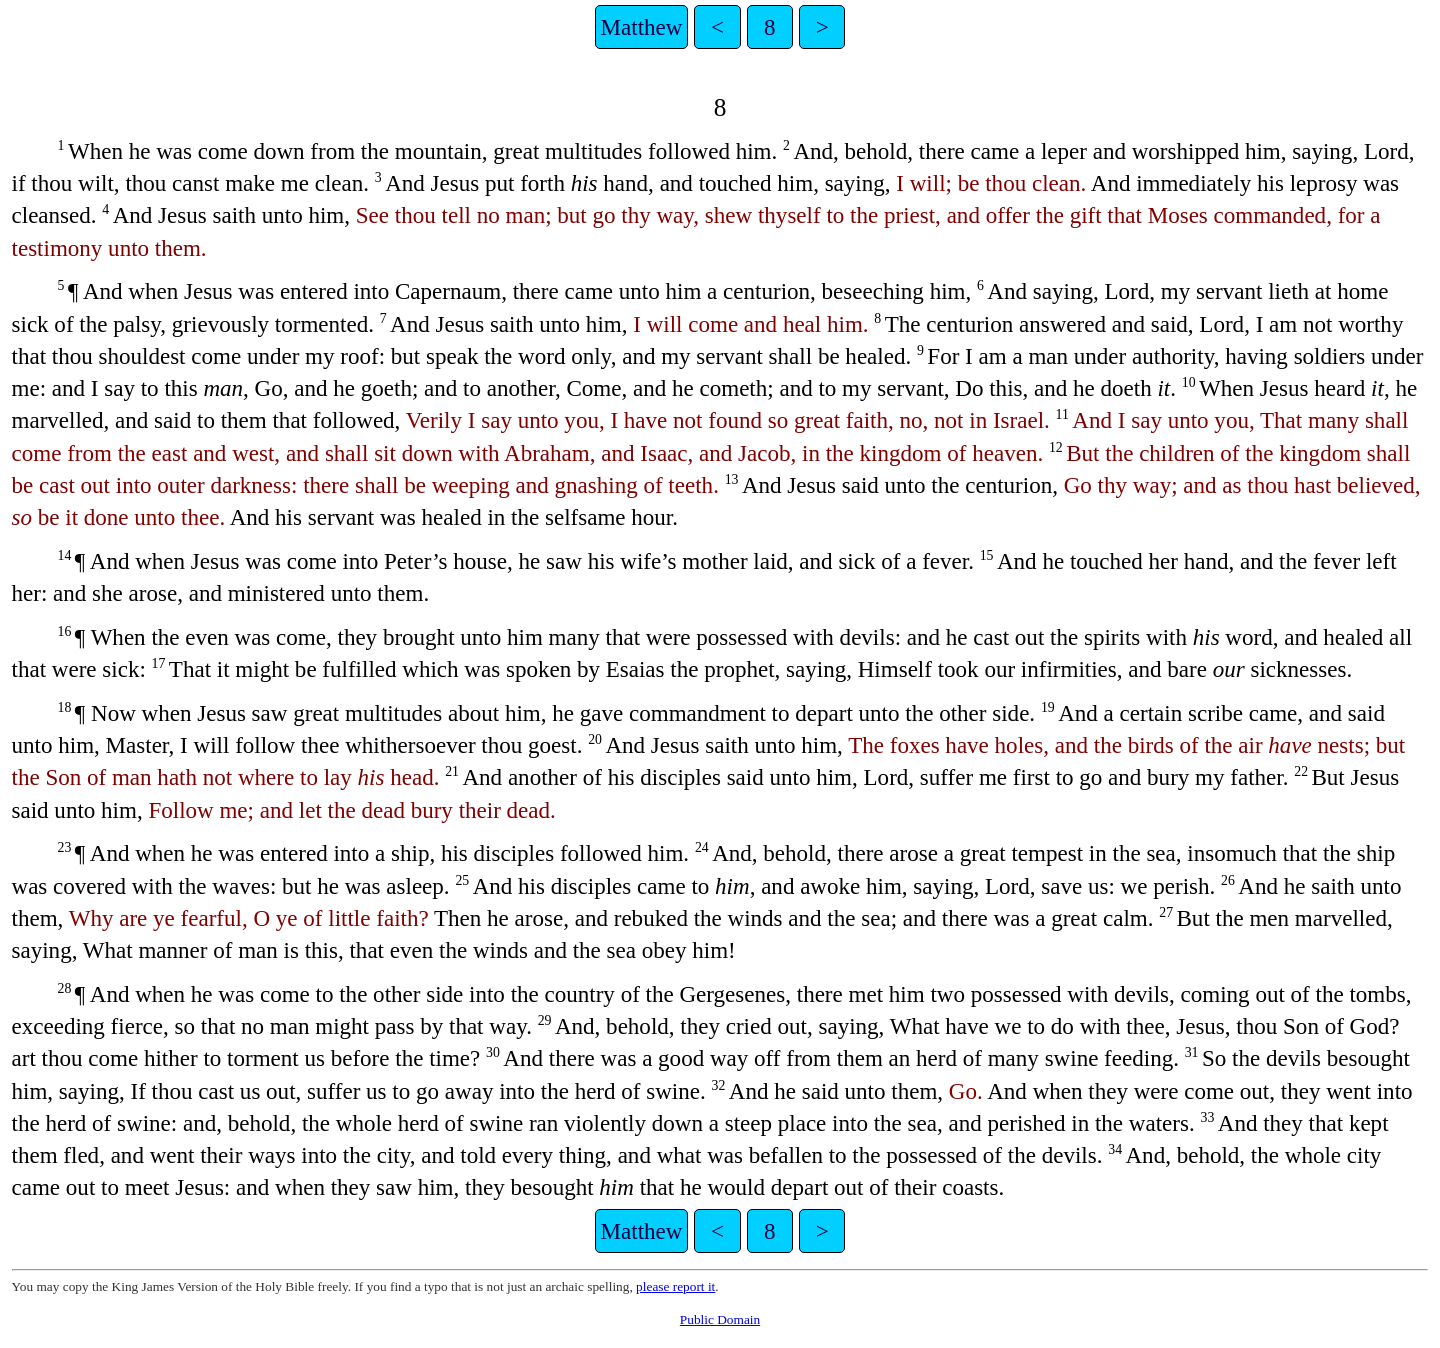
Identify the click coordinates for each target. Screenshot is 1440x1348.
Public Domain (720, 1319)
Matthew (642, 27)
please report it (675, 1286)
